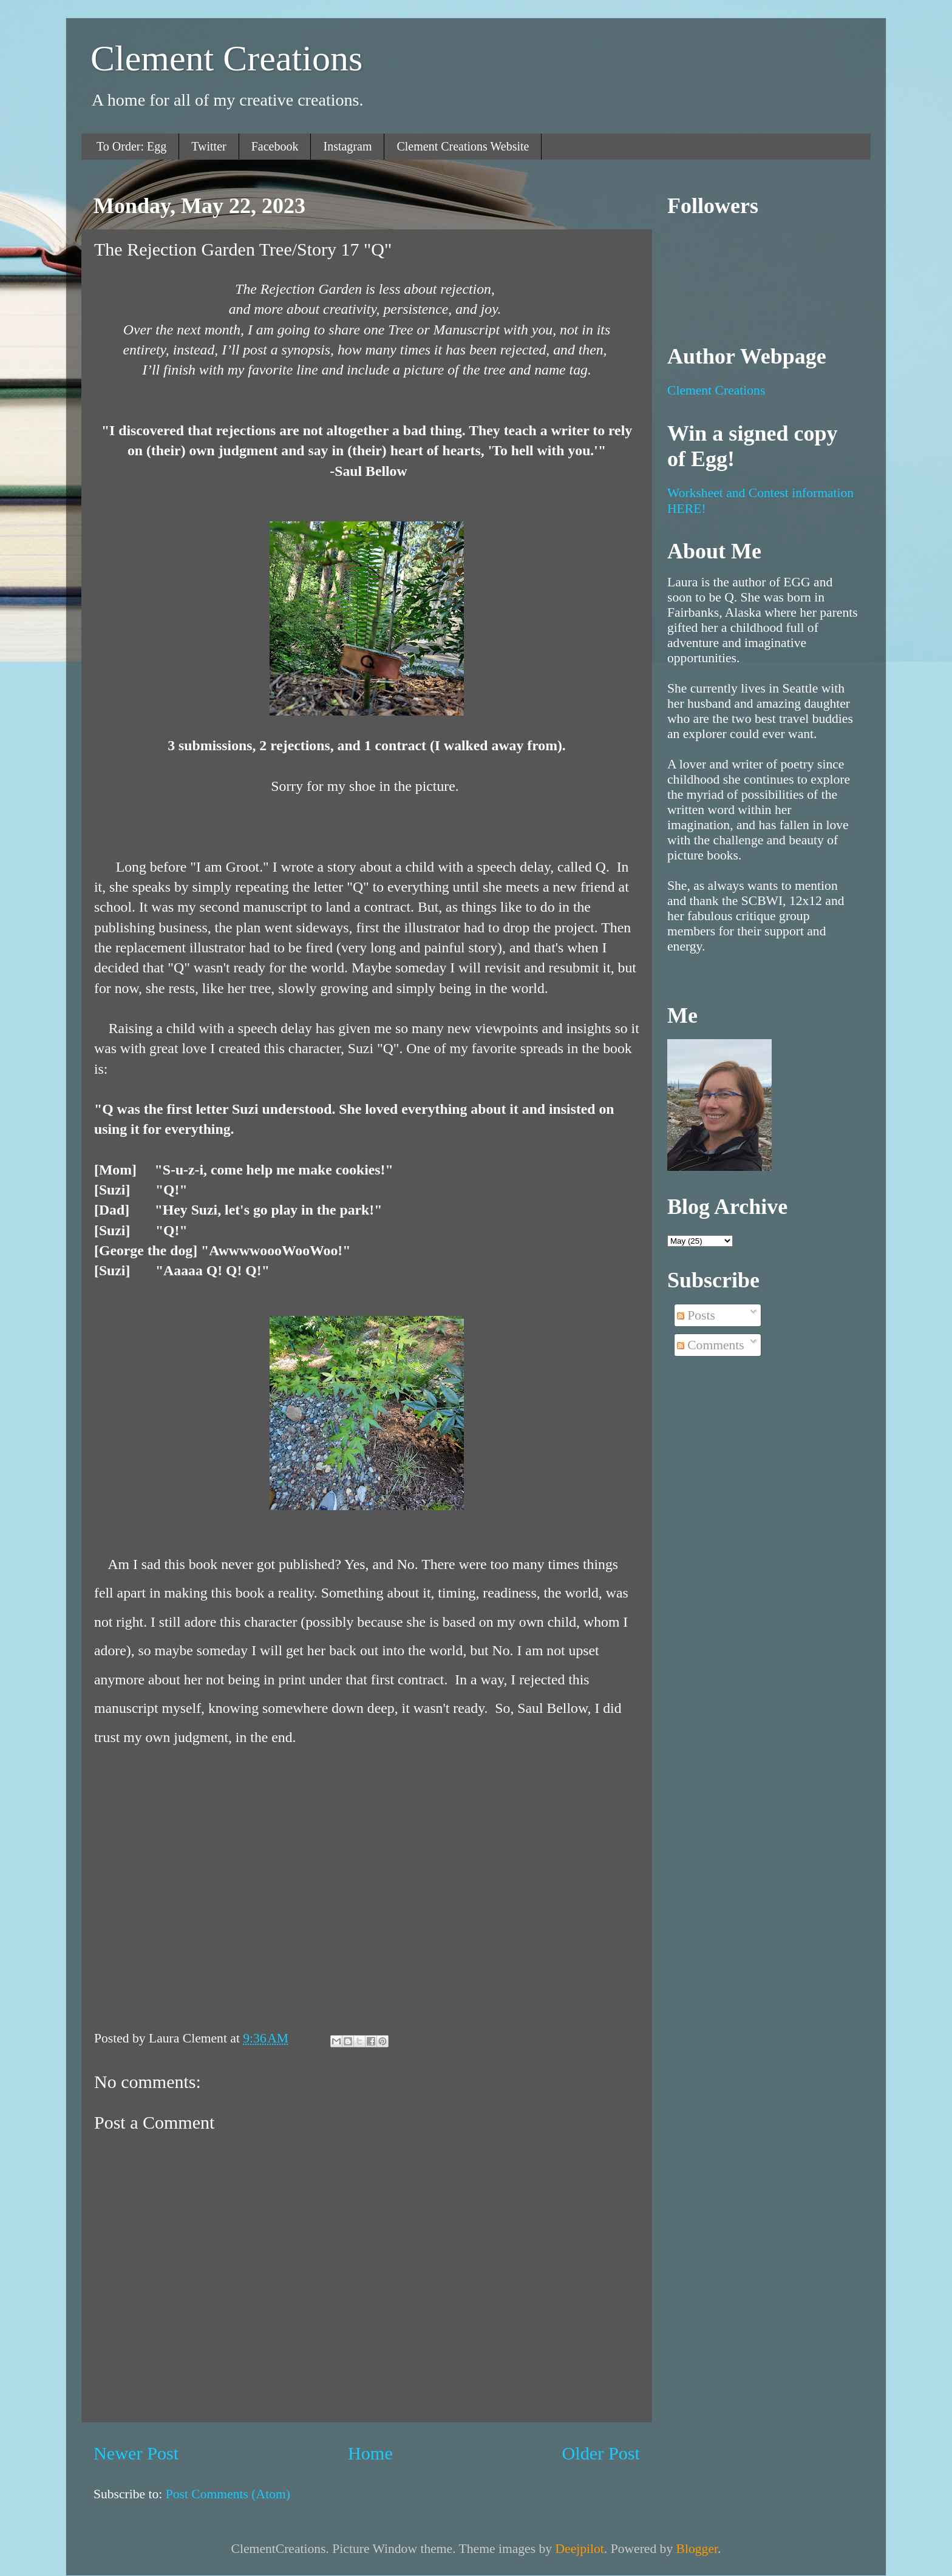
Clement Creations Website (462, 146)
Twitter (208, 146)
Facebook (275, 146)
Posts (696, 1315)
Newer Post (135, 2453)
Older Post (601, 2453)
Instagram (347, 146)
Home (370, 2453)
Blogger (697, 2548)
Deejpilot (579, 2548)
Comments (710, 1345)
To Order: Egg (131, 146)
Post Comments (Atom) (228, 2494)
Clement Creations (226, 58)
